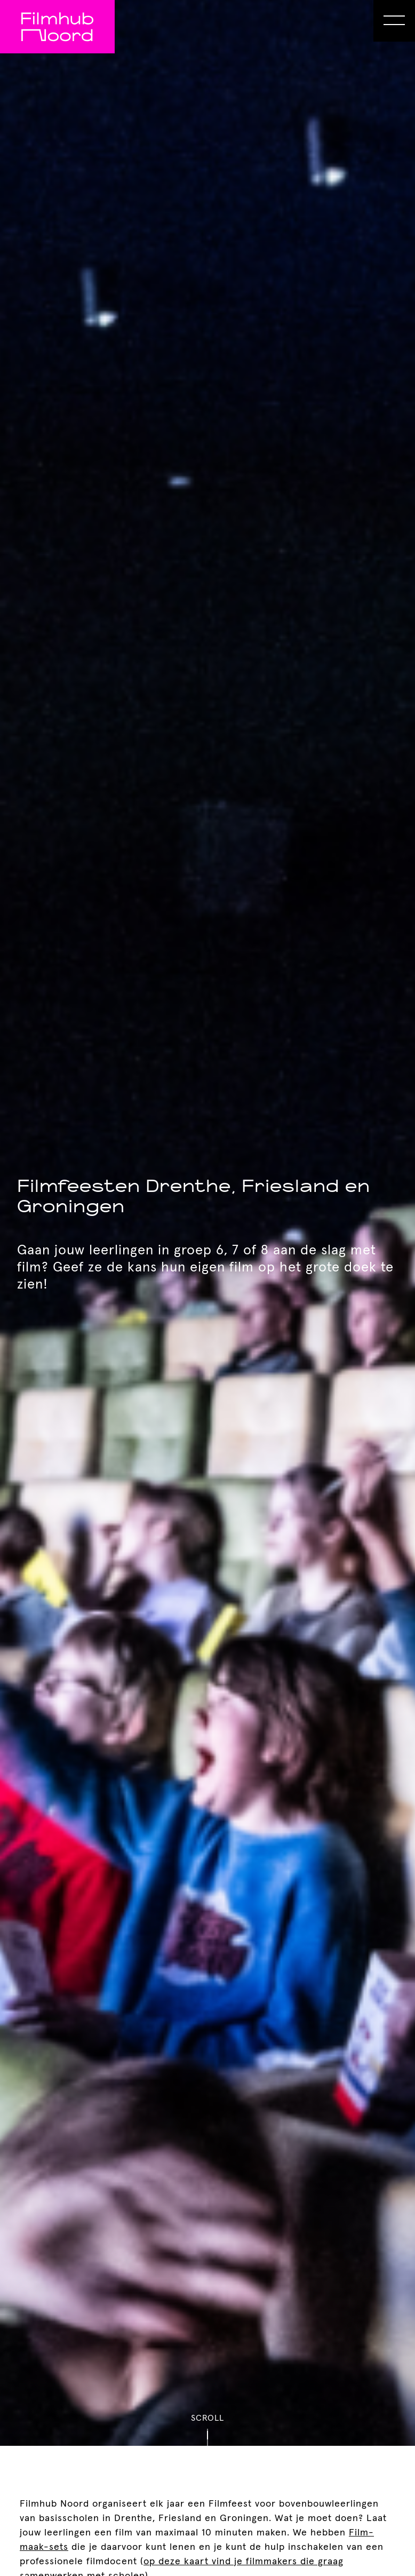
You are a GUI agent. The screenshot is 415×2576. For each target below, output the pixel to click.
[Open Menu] (394, 21)
